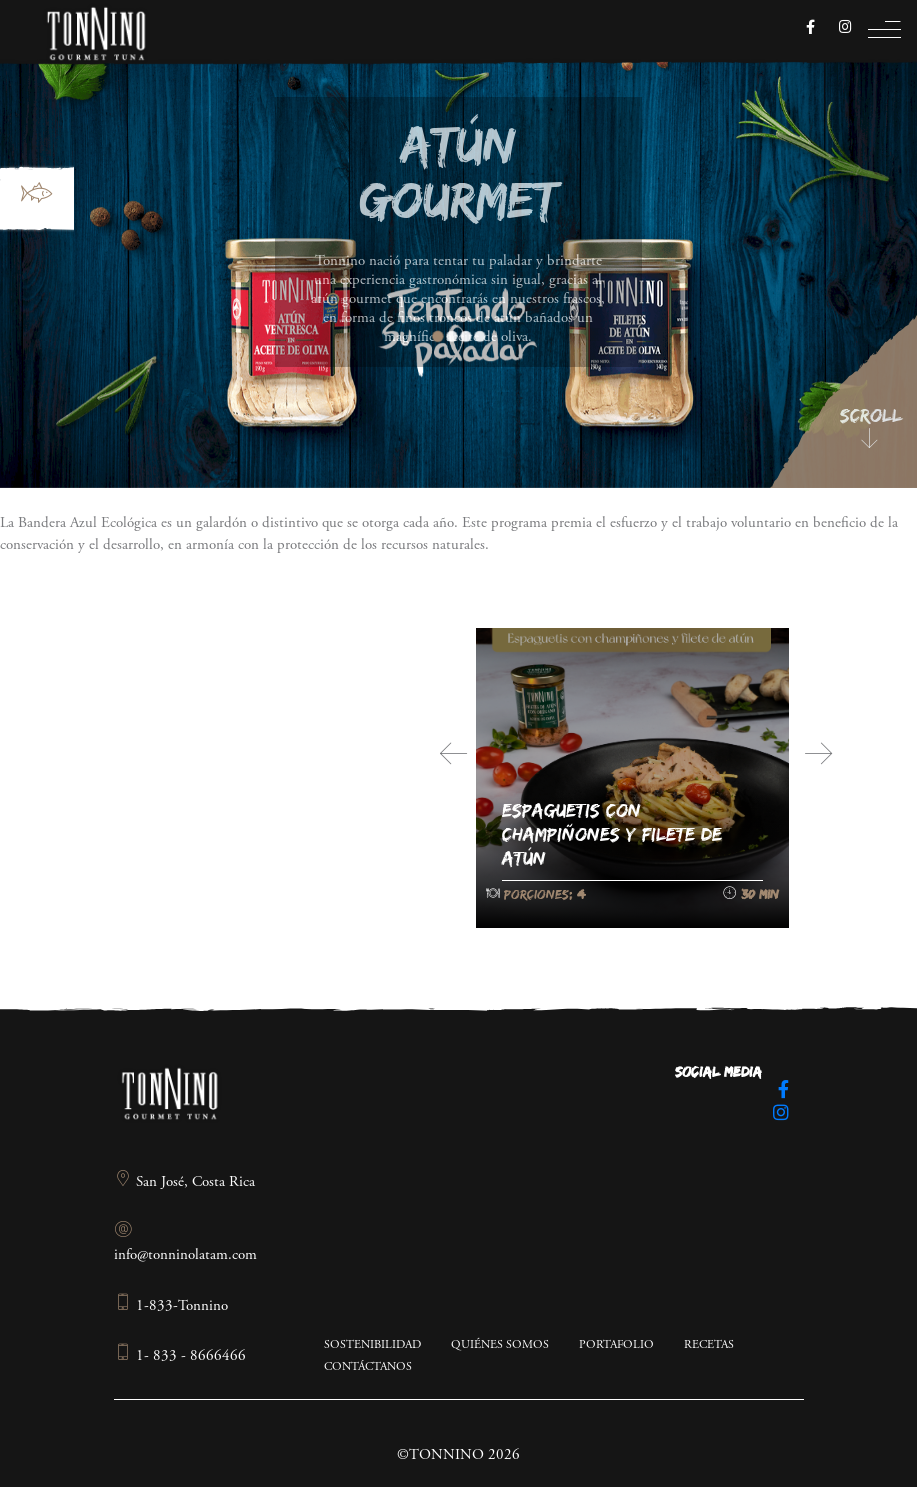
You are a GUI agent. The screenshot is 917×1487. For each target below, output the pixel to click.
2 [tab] (451, 336)
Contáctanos (368, 1367)
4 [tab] (479, 336)
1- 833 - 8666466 (180, 1356)
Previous (403, 328)
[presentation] (454, 754)
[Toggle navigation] (884, 34)
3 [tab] (465, 336)
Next (515, 328)
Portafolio (616, 1345)
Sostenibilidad (372, 1345)
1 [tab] (437, 336)
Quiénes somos (500, 1345)
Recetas (709, 1345)
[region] (458, 244)
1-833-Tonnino (171, 1306)
